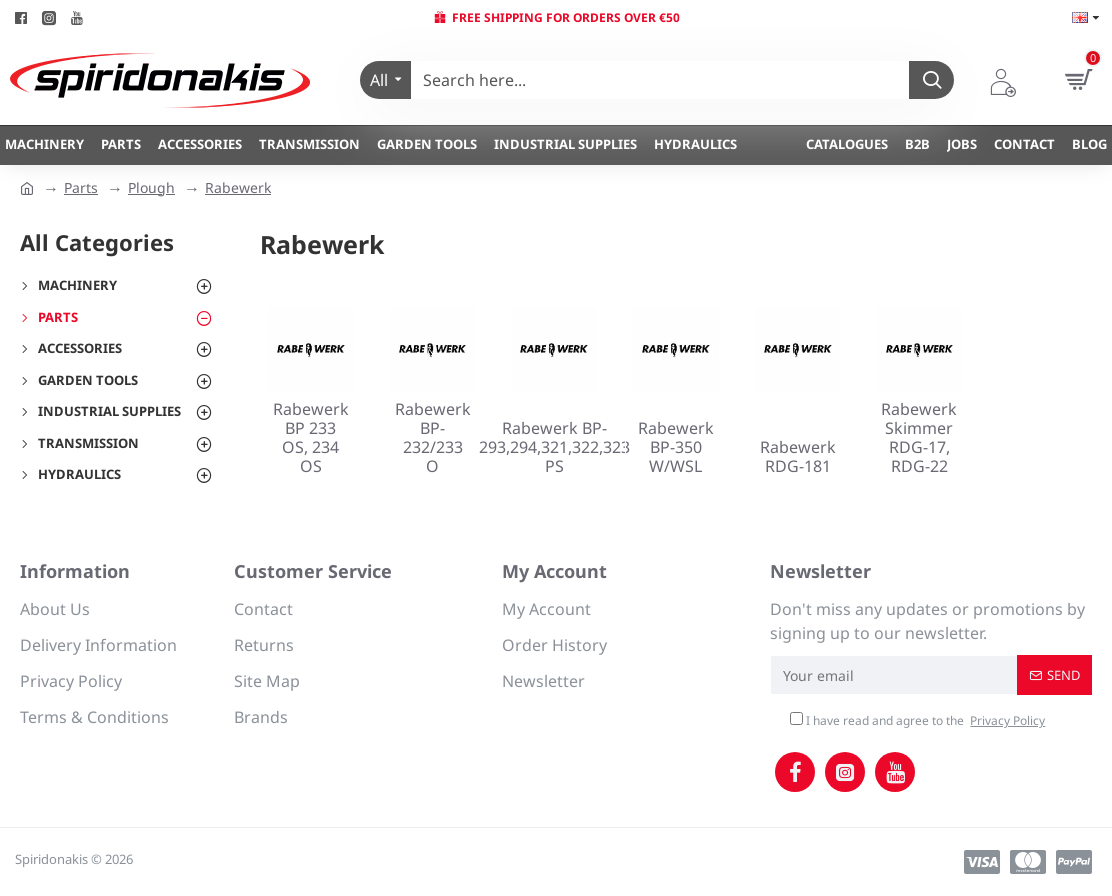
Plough (151, 187)
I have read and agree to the (919, 721)
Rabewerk (238, 187)
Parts (81, 187)
